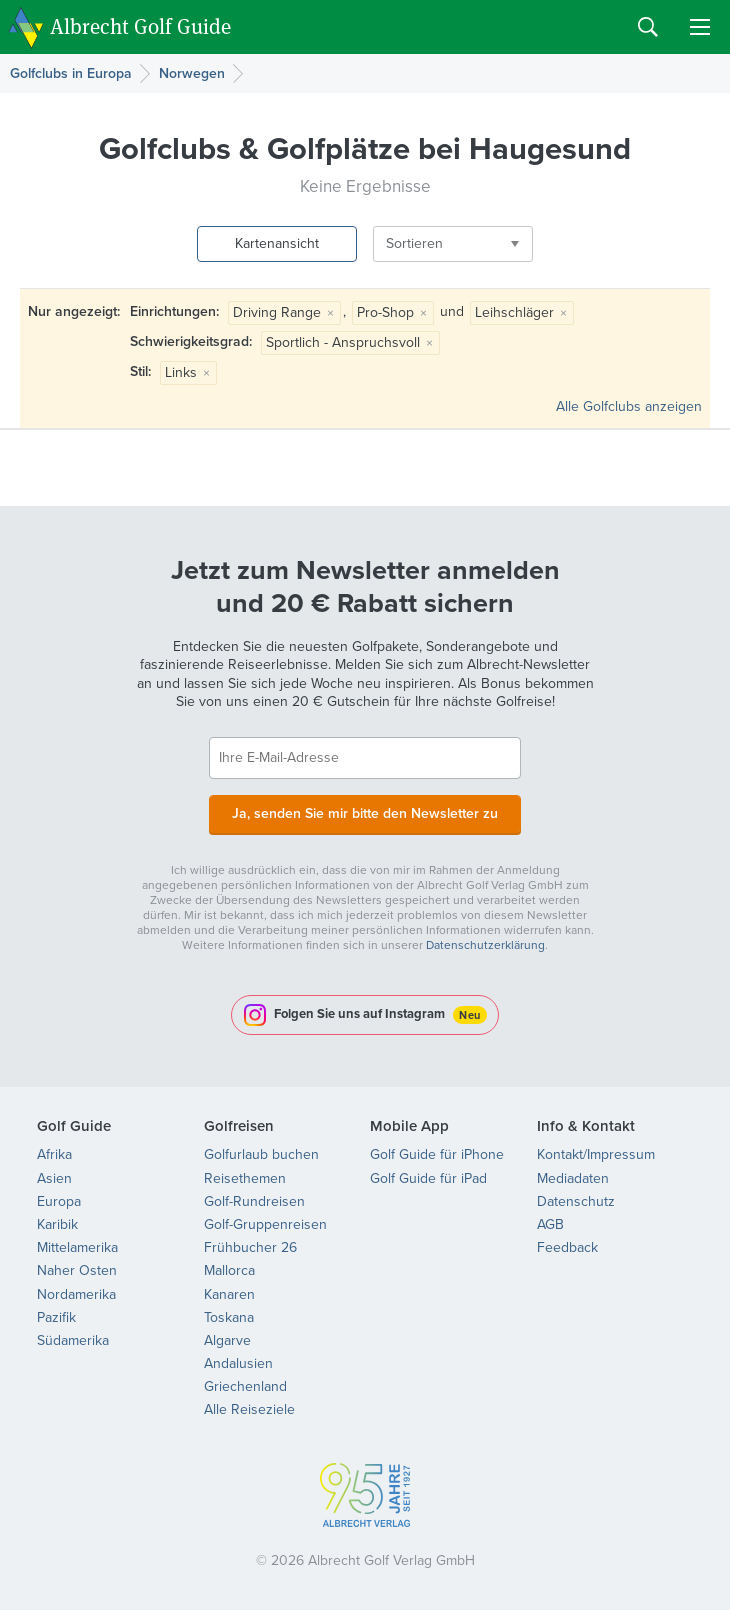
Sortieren (414, 243)
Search (648, 27)
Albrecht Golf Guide (140, 25)
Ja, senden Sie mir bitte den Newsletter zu (365, 813)
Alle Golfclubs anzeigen (629, 406)
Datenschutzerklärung (485, 945)
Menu (700, 27)
